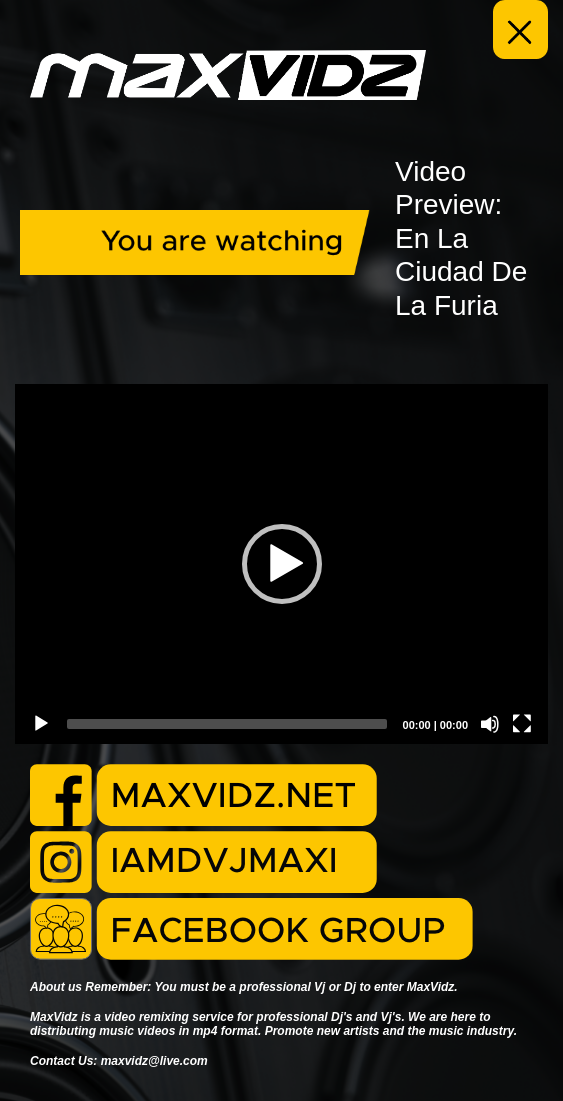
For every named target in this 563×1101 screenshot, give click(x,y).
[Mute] (490, 724)
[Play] (41, 724)
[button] (282, 564)
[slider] (227, 724)
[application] (281, 564)
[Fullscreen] (522, 724)
